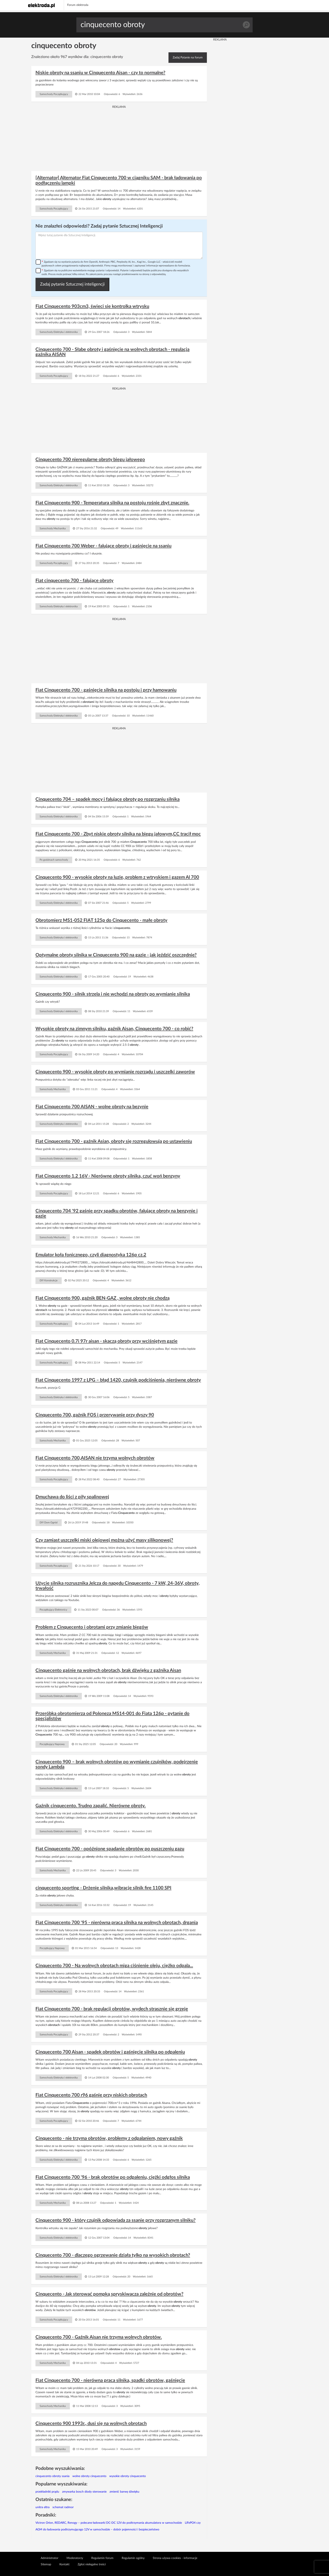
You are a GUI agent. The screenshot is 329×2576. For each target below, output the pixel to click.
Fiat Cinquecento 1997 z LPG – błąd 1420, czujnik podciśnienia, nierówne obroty (118, 1380)
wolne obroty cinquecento (89, 2476)
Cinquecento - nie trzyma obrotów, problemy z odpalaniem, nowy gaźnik (109, 2138)
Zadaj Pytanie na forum (188, 57)
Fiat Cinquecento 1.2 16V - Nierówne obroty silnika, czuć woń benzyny (107, 1176)
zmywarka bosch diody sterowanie (84, 2491)
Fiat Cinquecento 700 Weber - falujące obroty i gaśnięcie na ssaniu (103, 546)
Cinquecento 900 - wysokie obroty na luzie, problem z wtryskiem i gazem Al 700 (117, 877)
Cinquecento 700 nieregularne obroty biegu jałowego (90, 459)
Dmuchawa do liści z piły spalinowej (72, 1497)
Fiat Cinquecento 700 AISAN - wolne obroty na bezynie (91, 1106)
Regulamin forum (102, 2558)
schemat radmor (63, 2507)
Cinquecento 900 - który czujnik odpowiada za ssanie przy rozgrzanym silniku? (115, 2220)
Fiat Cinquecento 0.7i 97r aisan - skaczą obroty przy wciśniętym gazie (106, 1341)
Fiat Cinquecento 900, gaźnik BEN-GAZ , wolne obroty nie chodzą (102, 1298)
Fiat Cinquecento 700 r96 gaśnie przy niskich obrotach (91, 2095)
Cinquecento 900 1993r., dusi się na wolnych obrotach (91, 2423)
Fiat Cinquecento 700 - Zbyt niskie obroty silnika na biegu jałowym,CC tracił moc (118, 834)
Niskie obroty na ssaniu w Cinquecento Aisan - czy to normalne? (100, 72)
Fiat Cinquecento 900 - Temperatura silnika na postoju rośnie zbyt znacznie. (112, 502)
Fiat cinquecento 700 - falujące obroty (74, 580)
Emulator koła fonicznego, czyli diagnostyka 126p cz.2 (90, 1254)
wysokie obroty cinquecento (127, 2476)
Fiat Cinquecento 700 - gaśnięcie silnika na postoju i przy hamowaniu (105, 690)
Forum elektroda (77, 5)
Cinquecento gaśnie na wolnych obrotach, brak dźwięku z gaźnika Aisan (108, 1670)
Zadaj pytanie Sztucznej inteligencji (72, 284)
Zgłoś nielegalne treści (92, 2564)
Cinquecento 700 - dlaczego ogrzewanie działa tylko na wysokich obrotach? (112, 2255)
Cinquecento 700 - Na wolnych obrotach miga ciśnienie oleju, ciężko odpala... (114, 1965)
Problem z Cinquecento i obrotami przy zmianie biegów (91, 1627)
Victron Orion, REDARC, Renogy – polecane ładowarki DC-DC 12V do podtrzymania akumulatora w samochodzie (108, 2522)
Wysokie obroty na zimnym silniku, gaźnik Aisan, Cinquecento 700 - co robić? (114, 1028)
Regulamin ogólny (133, 2558)
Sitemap (46, 2564)
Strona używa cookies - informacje (175, 2558)
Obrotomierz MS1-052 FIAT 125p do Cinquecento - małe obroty (101, 920)
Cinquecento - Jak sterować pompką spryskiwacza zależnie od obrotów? (109, 2294)
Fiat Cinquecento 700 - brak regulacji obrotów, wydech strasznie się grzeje (111, 2009)
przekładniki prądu (47, 2491)
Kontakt (64, 2564)
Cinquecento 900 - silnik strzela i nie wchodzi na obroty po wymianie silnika (112, 994)
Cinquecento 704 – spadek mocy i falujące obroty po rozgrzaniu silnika (107, 799)
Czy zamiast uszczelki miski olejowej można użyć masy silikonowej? (104, 1540)
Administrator (49, 2558)
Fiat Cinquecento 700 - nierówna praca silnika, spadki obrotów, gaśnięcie (110, 2380)
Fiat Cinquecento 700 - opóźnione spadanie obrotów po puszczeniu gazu (109, 1848)
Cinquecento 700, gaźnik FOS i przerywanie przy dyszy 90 (94, 1415)
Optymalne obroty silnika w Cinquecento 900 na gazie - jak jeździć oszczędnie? (116, 955)
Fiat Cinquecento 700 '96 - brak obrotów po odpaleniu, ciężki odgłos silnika (112, 2177)
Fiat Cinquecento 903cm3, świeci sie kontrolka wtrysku (92, 306)
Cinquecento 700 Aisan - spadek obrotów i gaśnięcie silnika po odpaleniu (110, 2052)
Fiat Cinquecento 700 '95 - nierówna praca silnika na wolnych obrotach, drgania (116, 1922)
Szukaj (246, 25)
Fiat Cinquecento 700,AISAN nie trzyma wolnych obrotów (94, 1458)
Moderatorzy (75, 2558)
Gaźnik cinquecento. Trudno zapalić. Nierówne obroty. (90, 1805)
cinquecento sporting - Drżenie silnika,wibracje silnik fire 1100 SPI (103, 1888)
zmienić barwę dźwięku (124, 2491)
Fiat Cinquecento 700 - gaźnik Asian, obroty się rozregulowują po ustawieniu (113, 1141)
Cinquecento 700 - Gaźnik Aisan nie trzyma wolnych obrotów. (98, 2337)
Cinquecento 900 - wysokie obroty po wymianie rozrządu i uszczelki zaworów (115, 1071)
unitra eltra (42, 2507)
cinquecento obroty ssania (52, 2476)
